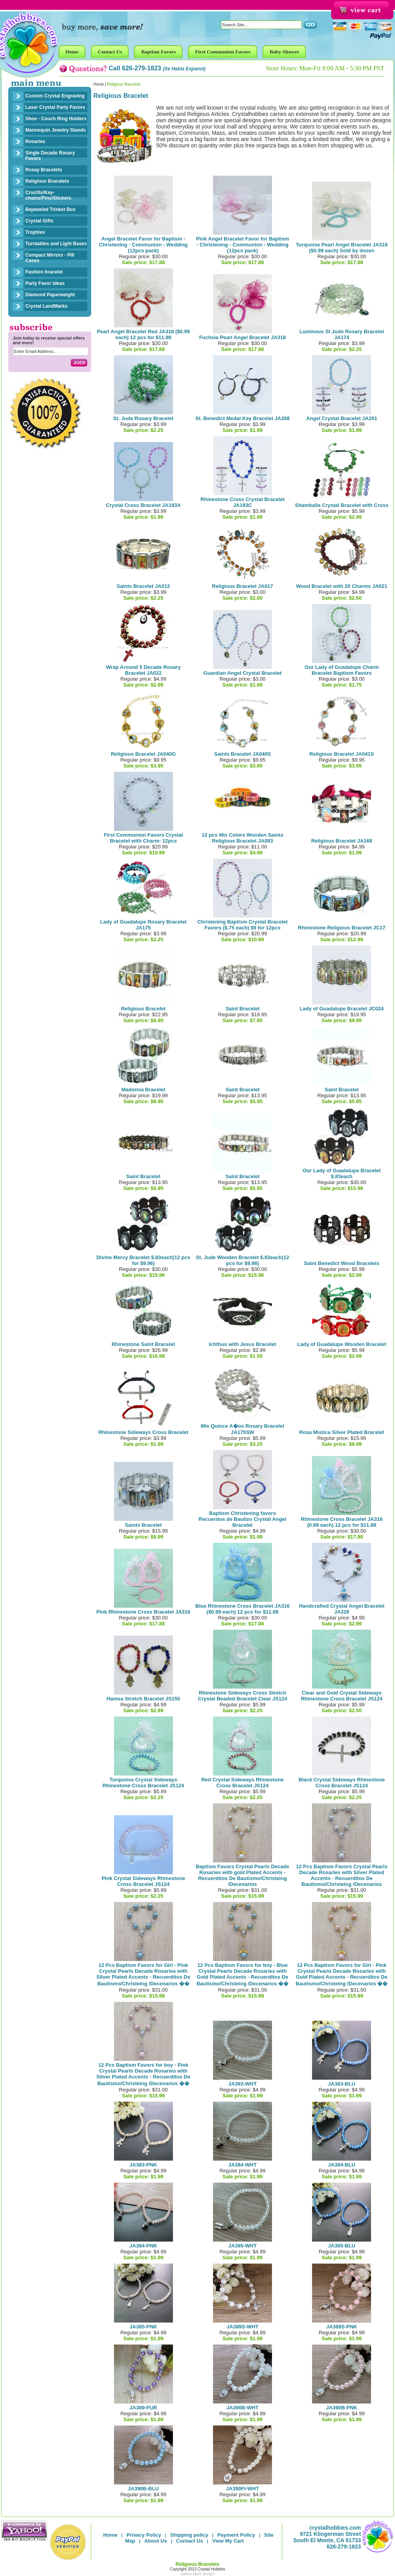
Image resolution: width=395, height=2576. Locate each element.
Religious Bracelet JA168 (341, 841)
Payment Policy (236, 2535)
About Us (155, 2541)
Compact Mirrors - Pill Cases (50, 257)
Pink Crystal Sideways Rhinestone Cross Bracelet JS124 (143, 1881)
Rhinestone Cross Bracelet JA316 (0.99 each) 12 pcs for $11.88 (341, 1522)
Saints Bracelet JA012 (143, 586)
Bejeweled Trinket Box (50, 209)
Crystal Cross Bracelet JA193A (143, 505)
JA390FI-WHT (242, 2489)
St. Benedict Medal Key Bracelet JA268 (242, 418)
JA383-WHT (242, 2084)
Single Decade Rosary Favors (50, 155)
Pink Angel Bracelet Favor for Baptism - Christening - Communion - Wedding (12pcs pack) (242, 244)
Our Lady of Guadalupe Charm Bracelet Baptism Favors (342, 670)
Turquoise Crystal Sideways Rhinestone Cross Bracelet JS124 (143, 1782)
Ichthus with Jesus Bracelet (242, 1344)
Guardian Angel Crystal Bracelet (243, 673)
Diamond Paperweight (50, 294)
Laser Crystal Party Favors (55, 107)
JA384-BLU (341, 2165)
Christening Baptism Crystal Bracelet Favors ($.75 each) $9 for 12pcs (242, 925)
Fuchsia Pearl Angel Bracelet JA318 (242, 337)
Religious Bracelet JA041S (341, 754)
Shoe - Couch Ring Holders (56, 118)
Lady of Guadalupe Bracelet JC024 (341, 1009)
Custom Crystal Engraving (55, 96)
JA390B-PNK (341, 2408)
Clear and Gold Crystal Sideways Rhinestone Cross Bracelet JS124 (341, 1696)
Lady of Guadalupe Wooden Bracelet (341, 1344)
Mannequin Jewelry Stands (56, 130)
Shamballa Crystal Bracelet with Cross (341, 505)
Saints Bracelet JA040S (242, 754)
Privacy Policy (144, 2535)
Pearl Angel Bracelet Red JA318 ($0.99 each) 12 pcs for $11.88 (143, 334)
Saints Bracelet (143, 1525)
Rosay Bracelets (44, 170)
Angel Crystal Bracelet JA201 (341, 418)
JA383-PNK (143, 2165)
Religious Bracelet (143, 1009)
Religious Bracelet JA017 (242, 586)
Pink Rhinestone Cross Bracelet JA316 (143, 1612)
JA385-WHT (242, 2246)
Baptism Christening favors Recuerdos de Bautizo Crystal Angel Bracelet (242, 1519)
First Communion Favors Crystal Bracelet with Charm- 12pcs (143, 838)
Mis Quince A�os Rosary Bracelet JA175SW (243, 1429)
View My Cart (228, 2541)
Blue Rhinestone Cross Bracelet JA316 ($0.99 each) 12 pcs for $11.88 (242, 1609)
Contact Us (189, 2541)
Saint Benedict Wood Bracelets (341, 1263)
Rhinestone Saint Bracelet (143, 1344)
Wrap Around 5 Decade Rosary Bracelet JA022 (143, 670)
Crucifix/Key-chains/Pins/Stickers (49, 195)
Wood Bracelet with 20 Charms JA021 (341, 586)
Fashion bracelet (44, 272)
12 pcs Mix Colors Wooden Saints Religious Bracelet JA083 (242, 838)
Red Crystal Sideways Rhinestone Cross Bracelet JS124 (242, 1782)
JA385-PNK (143, 2327)
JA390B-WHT (242, 2408)
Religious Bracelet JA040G (143, 754)
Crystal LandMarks (47, 306)
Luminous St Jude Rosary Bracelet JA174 (341, 334)
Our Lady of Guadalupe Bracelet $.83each (342, 1173)
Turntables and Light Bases (56, 243)
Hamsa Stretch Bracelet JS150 (143, 1699)
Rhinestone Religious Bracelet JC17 (342, 928)
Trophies (35, 232)
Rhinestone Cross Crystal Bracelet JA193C (242, 502)
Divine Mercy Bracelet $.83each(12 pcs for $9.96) (143, 1260)
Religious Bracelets (47, 181)
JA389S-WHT (243, 2327)
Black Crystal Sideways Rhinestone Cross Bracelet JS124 (342, 1782)
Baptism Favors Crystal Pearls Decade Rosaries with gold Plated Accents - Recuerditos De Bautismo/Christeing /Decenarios (242, 1875)
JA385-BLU (341, 2246)
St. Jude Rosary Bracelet (143, 418)
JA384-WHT (242, 2165)
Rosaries (36, 141)
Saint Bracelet (243, 1009)
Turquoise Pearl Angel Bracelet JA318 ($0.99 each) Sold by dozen (342, 247)
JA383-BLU (341, 2084)
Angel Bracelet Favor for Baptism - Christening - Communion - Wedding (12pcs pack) (143, 244)
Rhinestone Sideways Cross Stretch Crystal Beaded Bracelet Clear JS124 (242, 1696)
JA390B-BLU (143, 2489)
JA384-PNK (143, 2246)
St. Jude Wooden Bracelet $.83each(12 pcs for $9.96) (242, 1260)
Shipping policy (189, 2535)
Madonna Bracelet (143, 1089)
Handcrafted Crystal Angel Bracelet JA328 (341, 1609)
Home (99, 84)
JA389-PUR (143, 2408)
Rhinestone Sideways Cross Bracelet (143, 1432)
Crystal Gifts (39, 221)
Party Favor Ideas (45, 283)
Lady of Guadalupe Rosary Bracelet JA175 (143, 925)
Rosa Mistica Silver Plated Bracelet (341, 1432)
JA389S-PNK (341, 2327)
